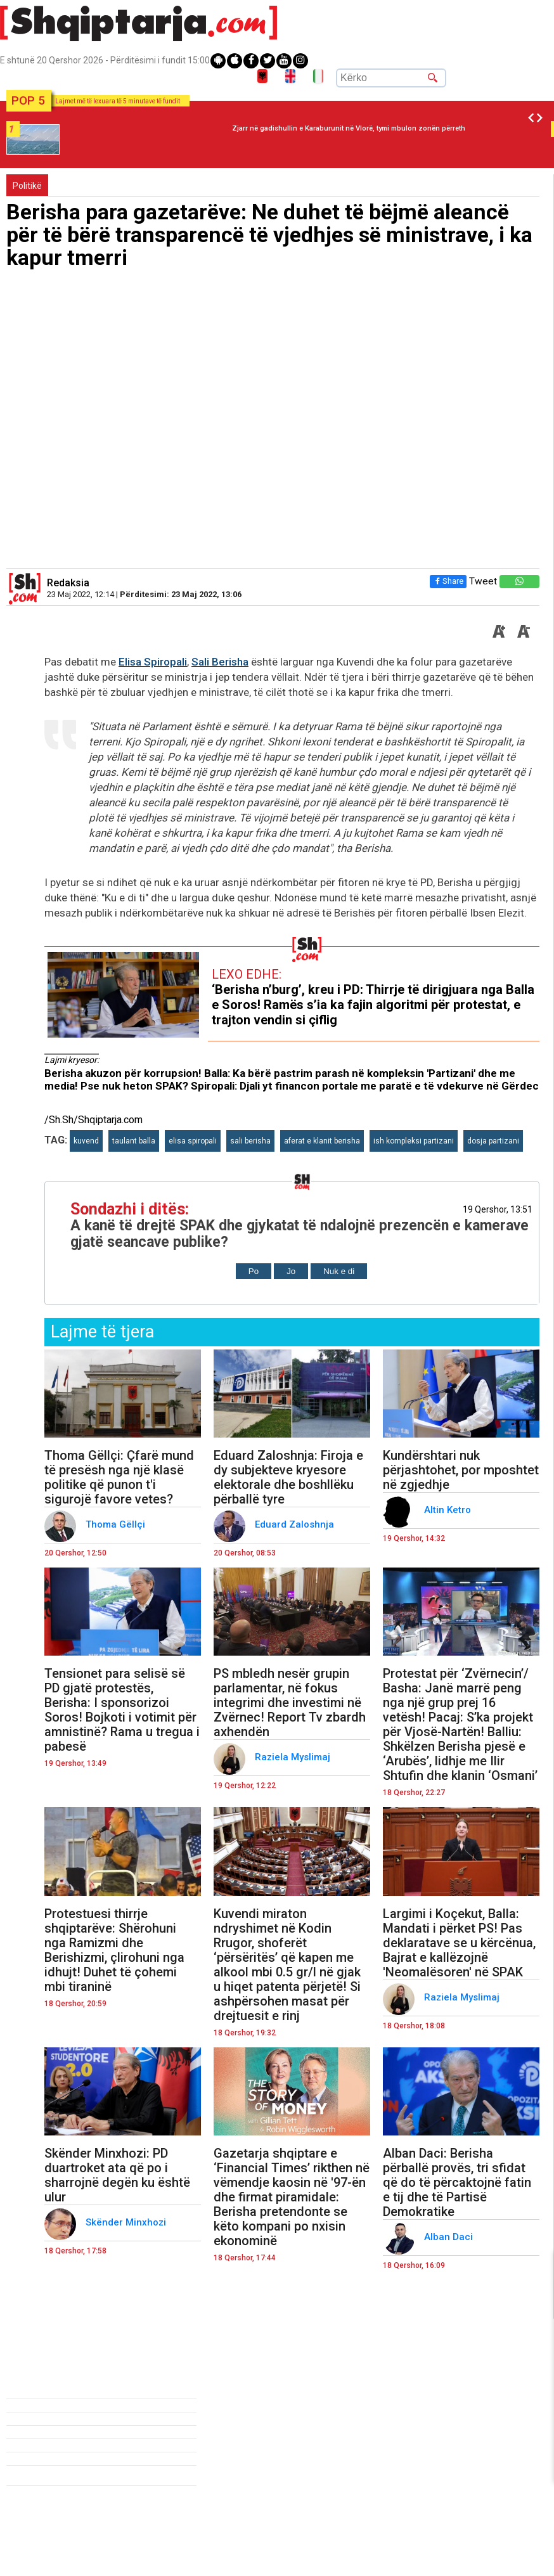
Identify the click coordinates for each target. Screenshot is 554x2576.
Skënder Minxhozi (127, 2222)
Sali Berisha (219, 661)
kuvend (86, 1141)
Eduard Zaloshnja (296, 1524)
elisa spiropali (193, 1141)
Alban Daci (449, 2237)
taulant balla (133, 1141)
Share (447, 581)
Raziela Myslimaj (294, 1757)
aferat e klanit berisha (322, 1141)
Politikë (27, 186)
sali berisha (250, 1141)
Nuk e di (338, 1271)
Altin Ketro (448, 1510)
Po (253, 1271)
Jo (291, 1271)
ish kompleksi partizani (413, 1141)
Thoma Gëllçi (117, 1524)
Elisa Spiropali (153, 661)
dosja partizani (493, 1141)
